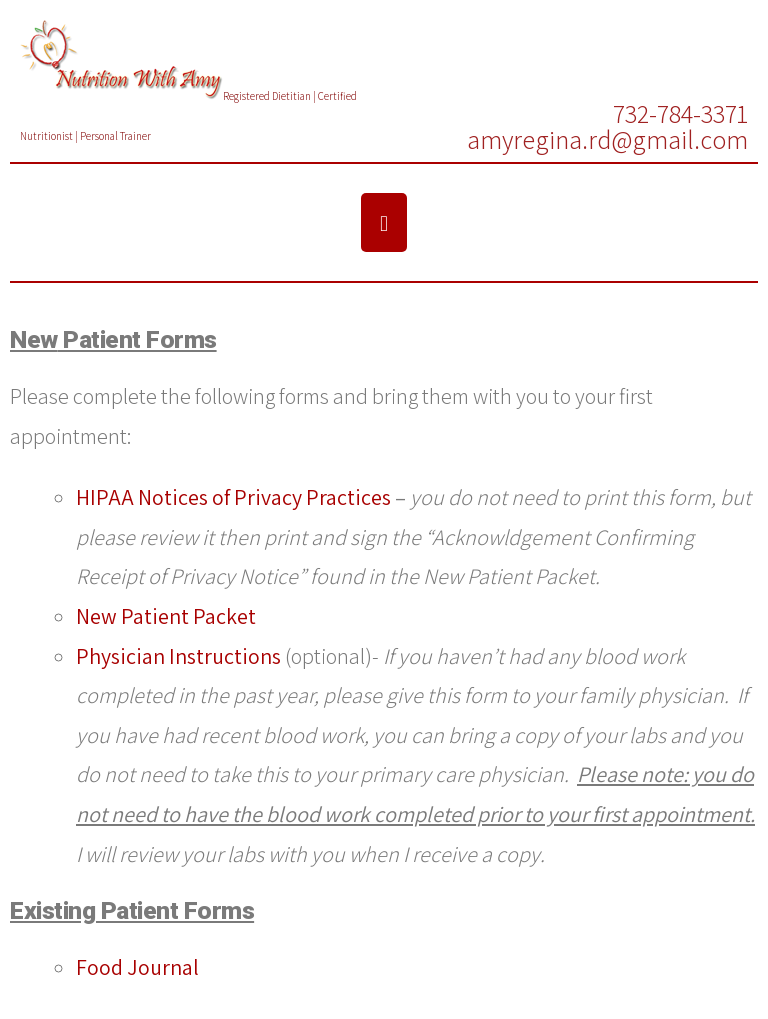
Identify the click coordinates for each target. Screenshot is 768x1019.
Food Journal (137, 967)
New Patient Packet (166, 616)
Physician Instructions (178, 656)
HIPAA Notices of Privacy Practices (233, 497)
